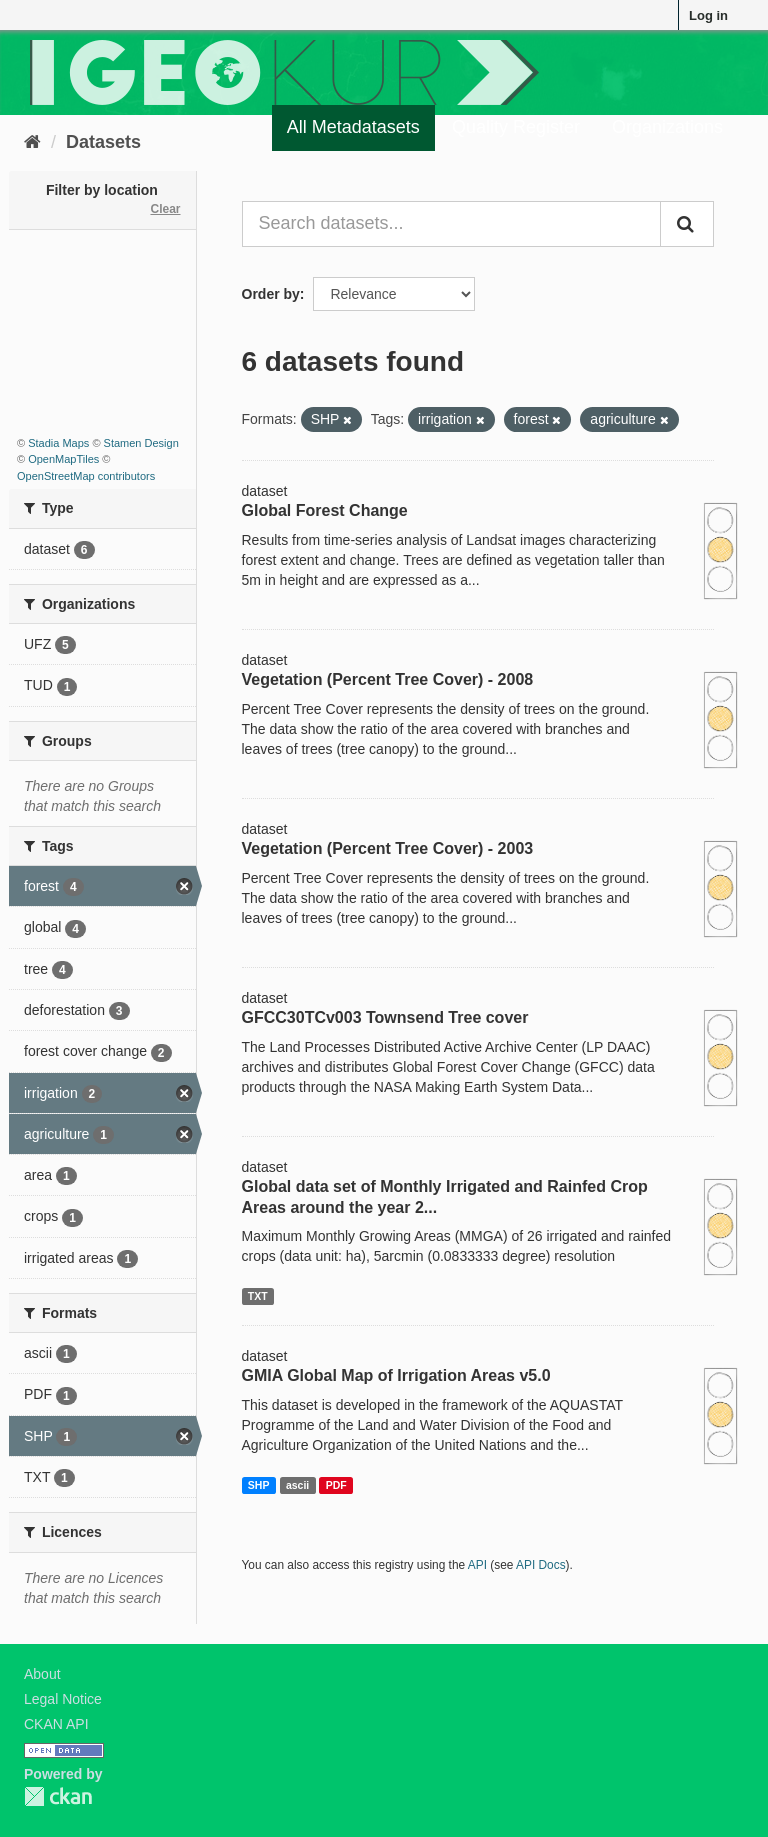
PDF (336, 1485)
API (477, 1565)
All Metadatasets (353, 127)
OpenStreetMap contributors (86, 476)
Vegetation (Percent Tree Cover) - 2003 (388, 848)
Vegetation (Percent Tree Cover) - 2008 (388, 679)
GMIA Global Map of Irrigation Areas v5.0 (396, 1375)
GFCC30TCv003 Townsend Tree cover (385, 1017)
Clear (165, 209)
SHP (259, 1485)
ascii (297, 1485)
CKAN (58, 1796)
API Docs (541, 1565)
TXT (258, 1296)
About (42, 1674)
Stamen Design (141, 443)
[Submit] (687, 224)
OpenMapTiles (63, 459)
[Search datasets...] (452, 224)
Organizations (667, 127)
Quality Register (516, 127)
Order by (271, 294)
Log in (708, 15)
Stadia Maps (58, 443)
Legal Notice (63, 1699)
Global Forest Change (325, 510)
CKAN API (56, 1724)
